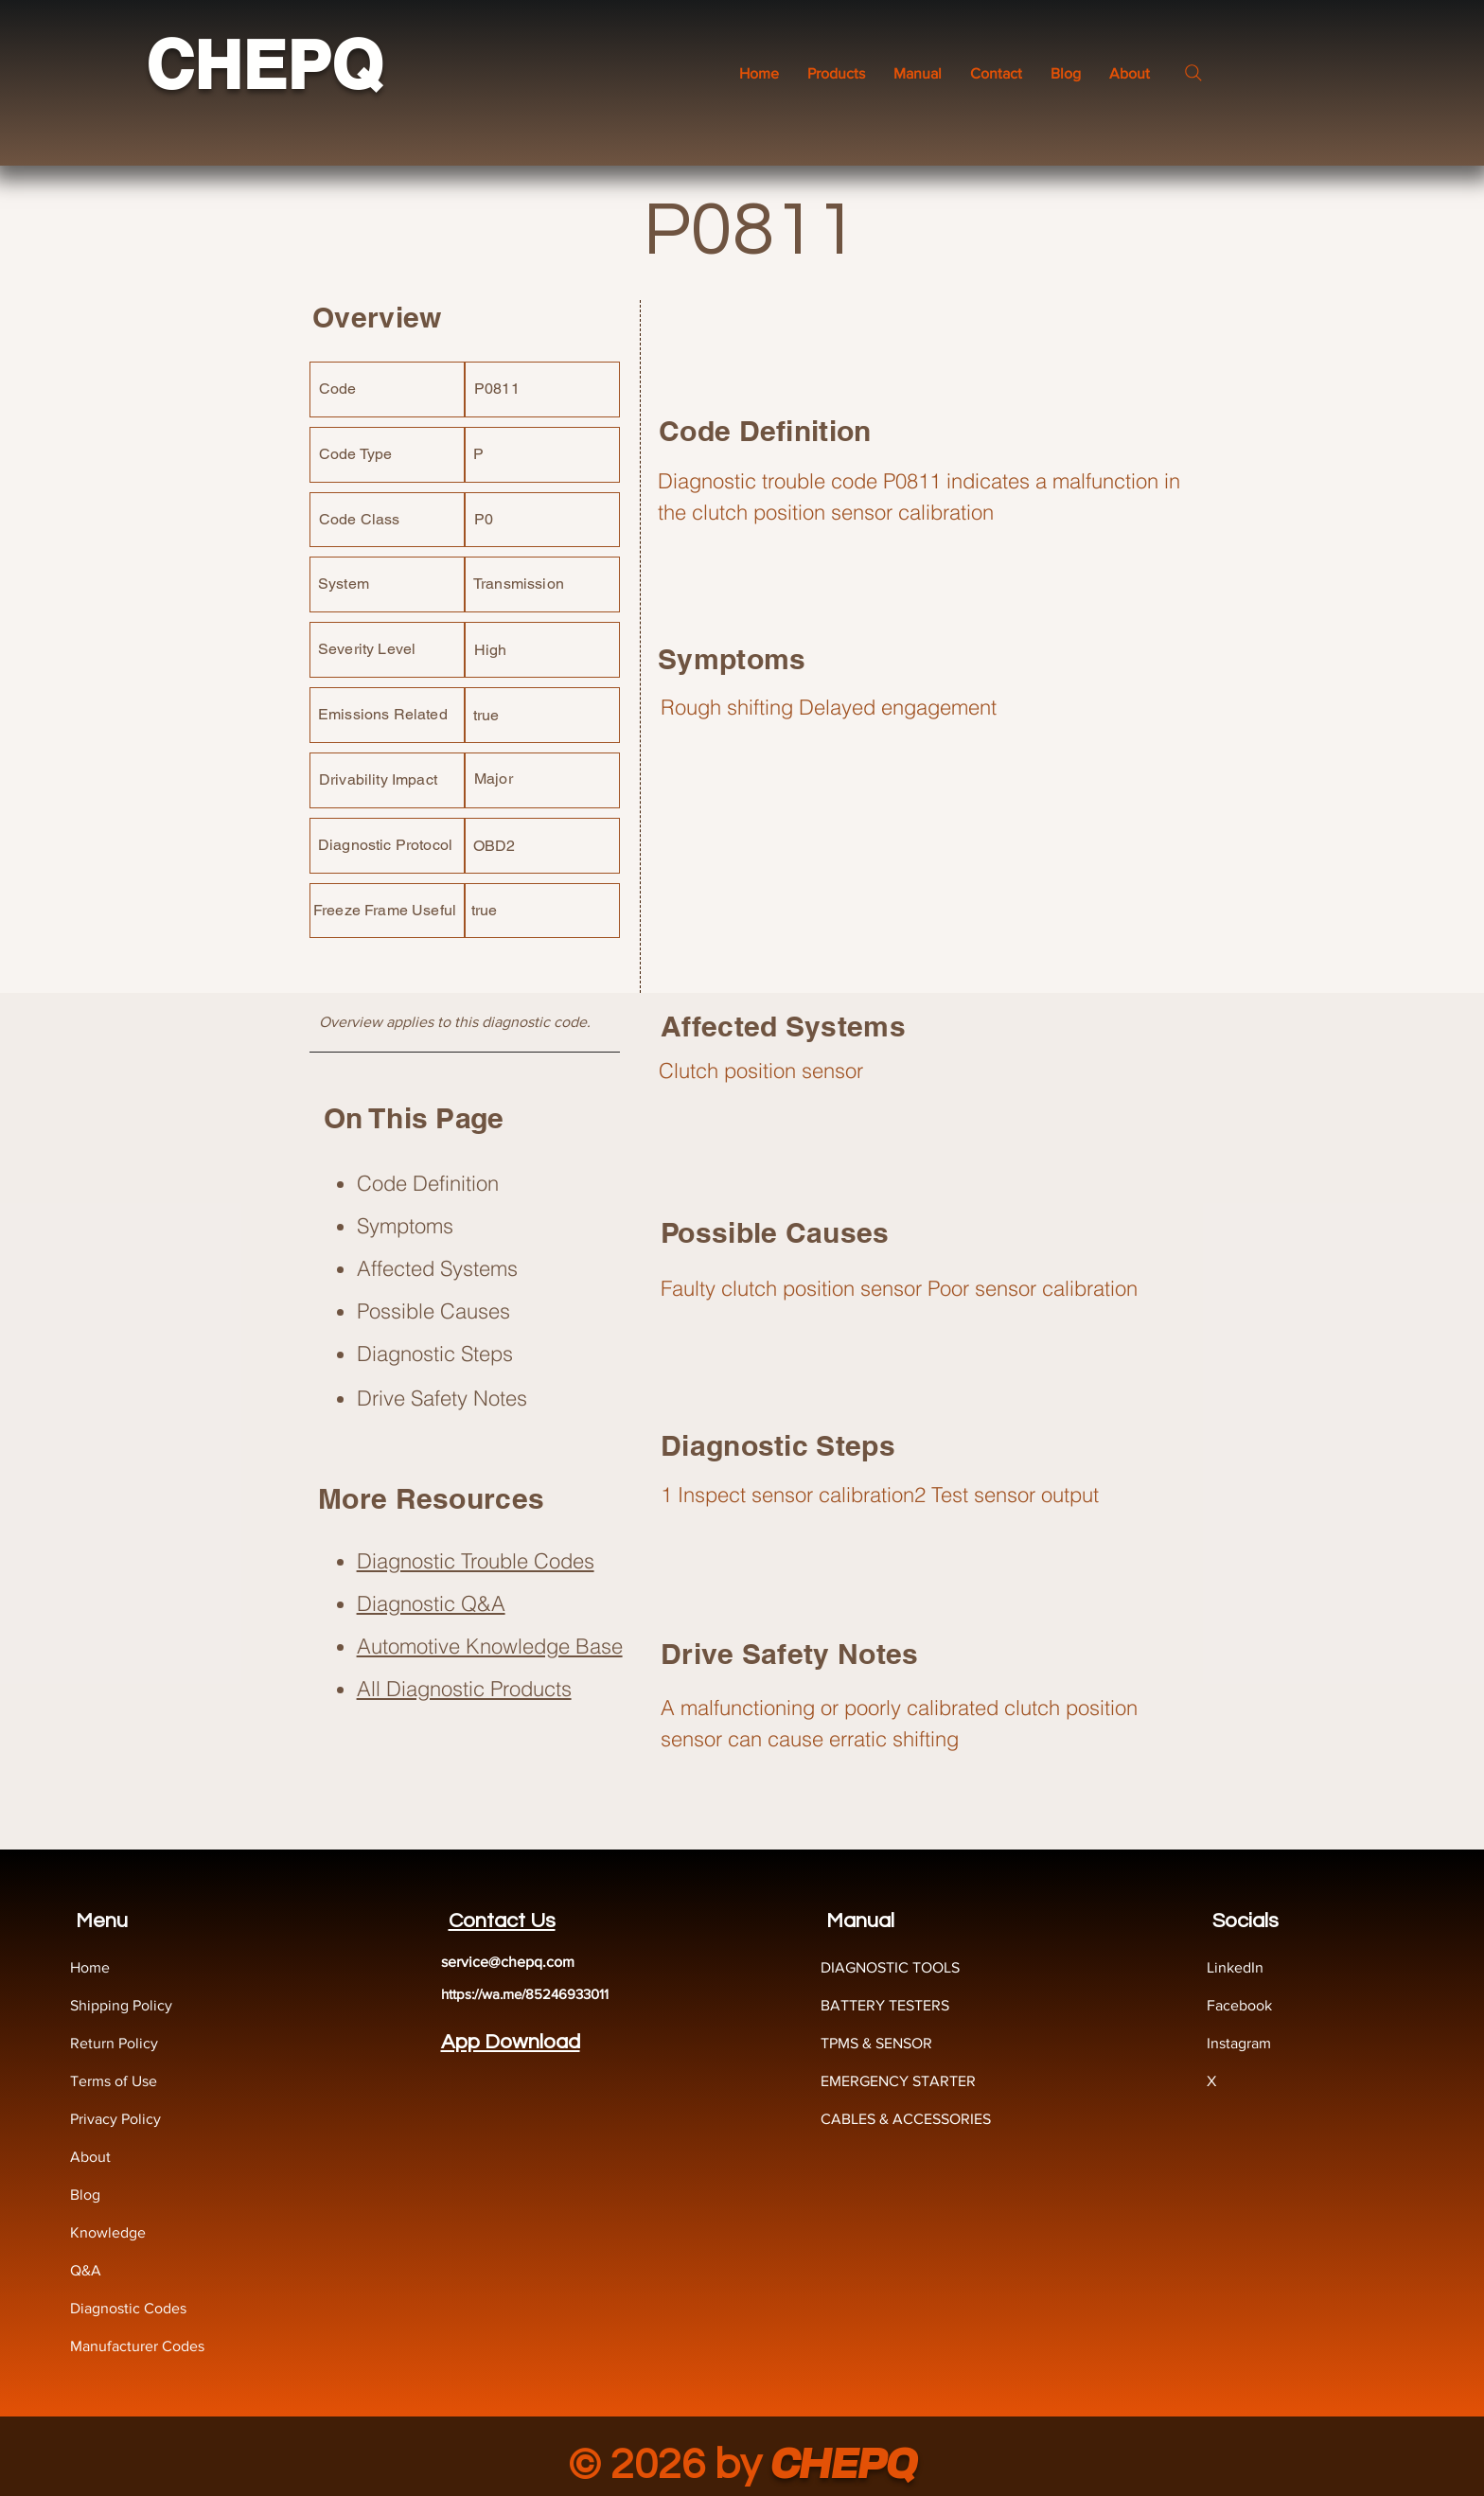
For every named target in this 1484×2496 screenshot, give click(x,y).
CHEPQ (264, 65)
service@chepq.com (507, 1962)
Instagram (1239, 2043)
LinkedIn (1235, 1967)
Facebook (1239, 2005)
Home (90, 1967)
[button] (917, 73)
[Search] (1193, 73)
